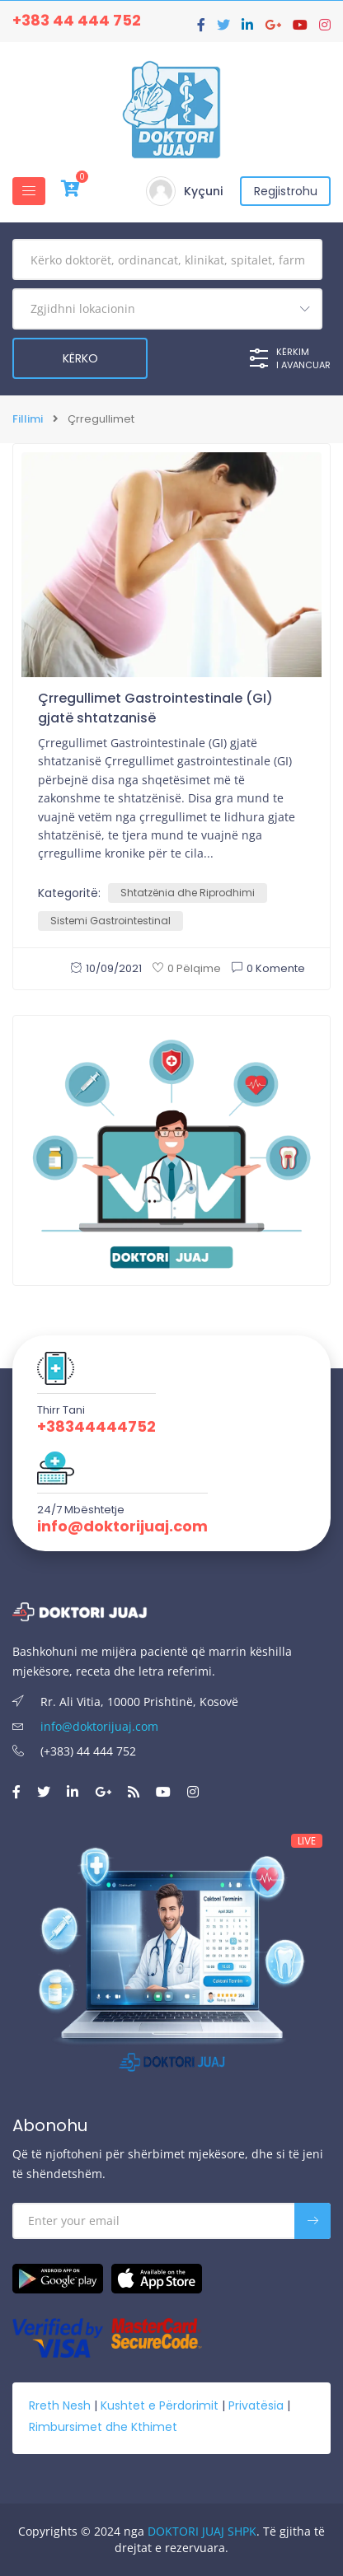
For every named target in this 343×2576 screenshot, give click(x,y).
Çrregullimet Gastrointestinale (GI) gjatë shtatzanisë (155, 708)
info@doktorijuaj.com (122, 1526)
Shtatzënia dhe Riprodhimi (187, 893)
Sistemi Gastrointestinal (110, 921)
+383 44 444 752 (76, 20)
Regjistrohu (285, 191)
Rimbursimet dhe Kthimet (103, 2427)
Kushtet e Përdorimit (159, 2405)
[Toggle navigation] (28, 191)
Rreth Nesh (60, 2405)
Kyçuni (203, 191)
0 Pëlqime (187, 968)
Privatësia (256, 2405)
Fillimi (27, 419)
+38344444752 (96, 1427)
